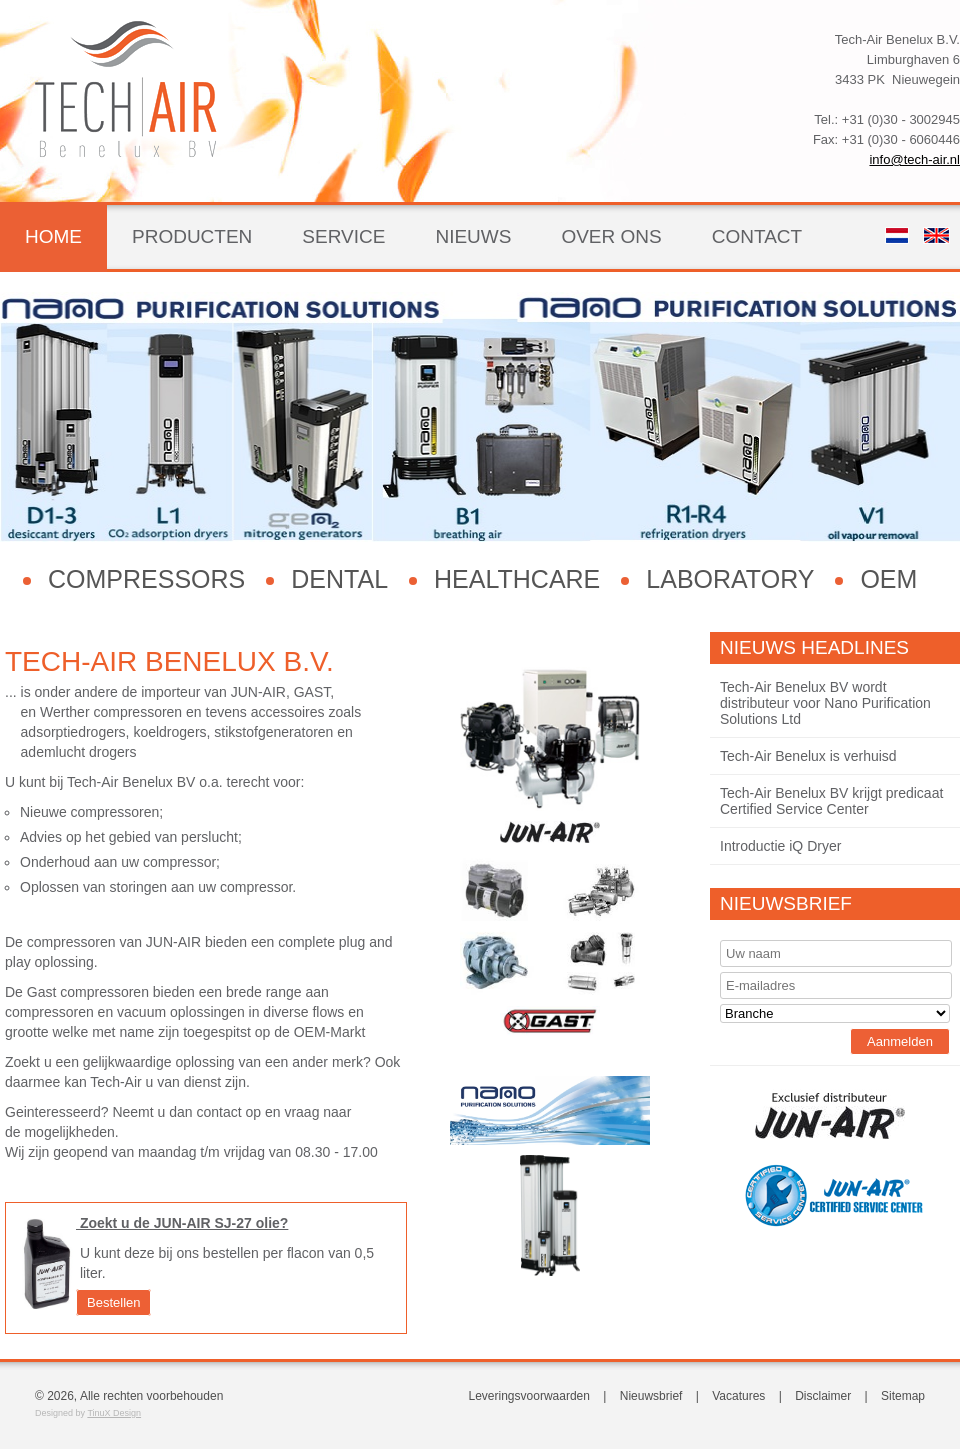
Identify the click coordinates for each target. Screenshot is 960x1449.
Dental (339, 579)
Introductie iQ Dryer (780, 846)
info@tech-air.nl (914, 159)
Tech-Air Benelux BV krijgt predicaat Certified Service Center (831, 801)
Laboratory (730, 579)
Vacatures (738, 1396)
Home (53, 236)
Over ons (611, 236)
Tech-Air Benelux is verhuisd (808, 756)
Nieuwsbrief (786, 903)
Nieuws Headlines (814, 647)
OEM (888, 579)
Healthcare (517, 579)
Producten (192, 236)
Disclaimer (823, 1396)
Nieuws (473, 236)
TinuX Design (114, 1413)
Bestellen (113, 1302)
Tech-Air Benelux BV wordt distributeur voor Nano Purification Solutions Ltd (825, 703)
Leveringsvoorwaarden (529, 1396)
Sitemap (903, 1396)
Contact (757, 236)
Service (343, 236)
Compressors (146, 579)
